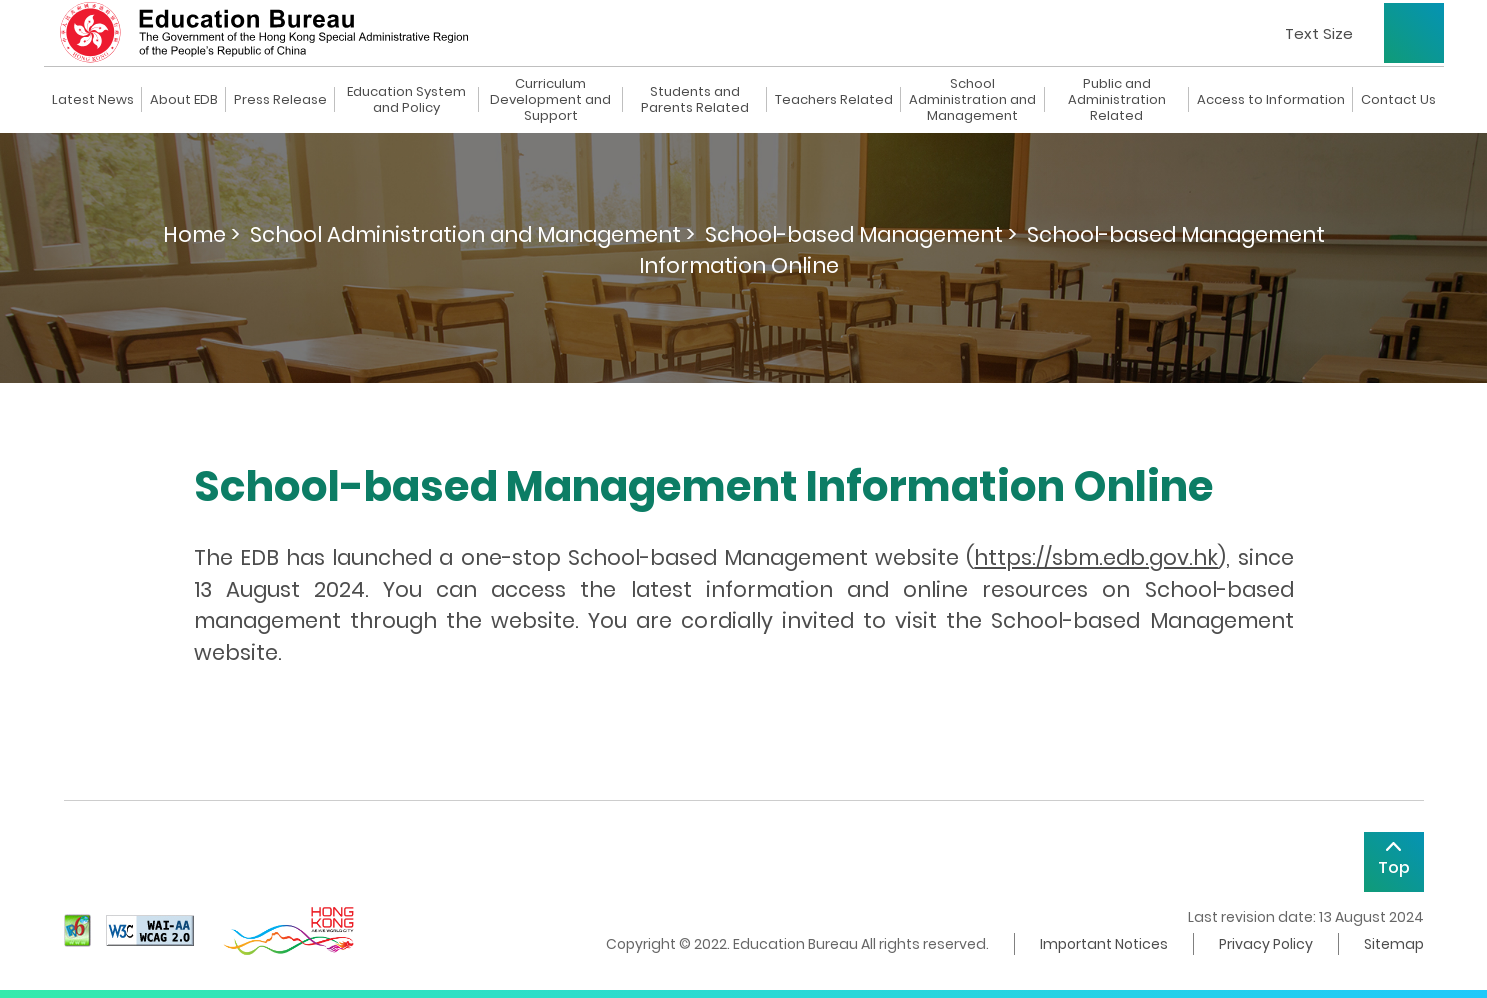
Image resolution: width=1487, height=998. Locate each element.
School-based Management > (861, 234)
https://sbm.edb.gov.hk (1096, 557)
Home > (201, 234)
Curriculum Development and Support (550, 100)
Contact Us (1398, 100)
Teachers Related (834, 100)
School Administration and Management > (472, 234)
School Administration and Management (972, 100)
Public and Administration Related (1117, 100)
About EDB (184, 100)
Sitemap (1394, 944)
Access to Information (1271, 100)
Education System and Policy (406, 100)
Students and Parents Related (695, 100)
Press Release (280, 100)
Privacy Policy (1266, 944)
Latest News (93, 100)
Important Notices (1104, 944)
